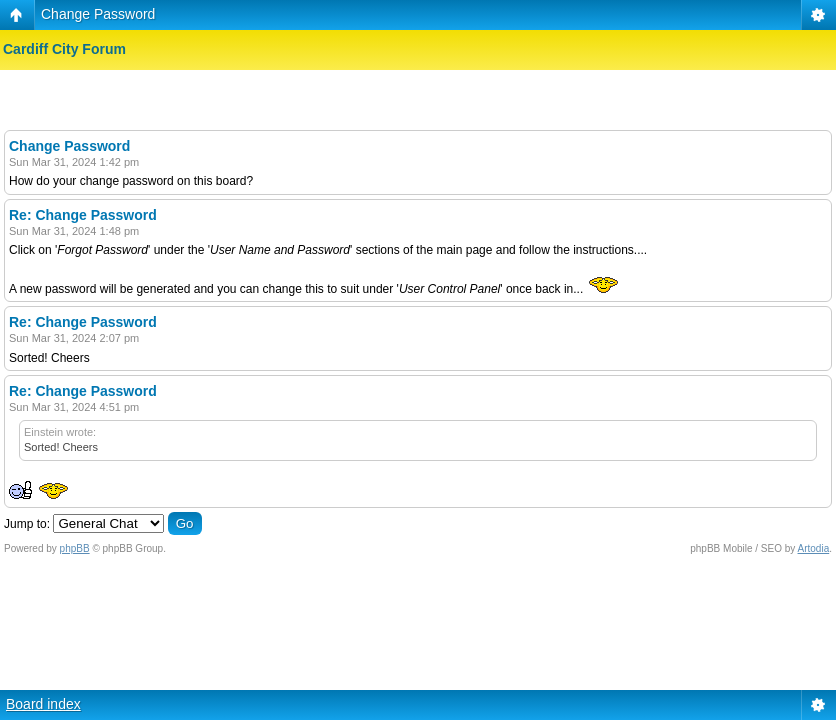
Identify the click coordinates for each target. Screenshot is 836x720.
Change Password (98, 14)
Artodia (814, 548)
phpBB (75, 548)
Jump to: (27, 524)
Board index (43, 704)
